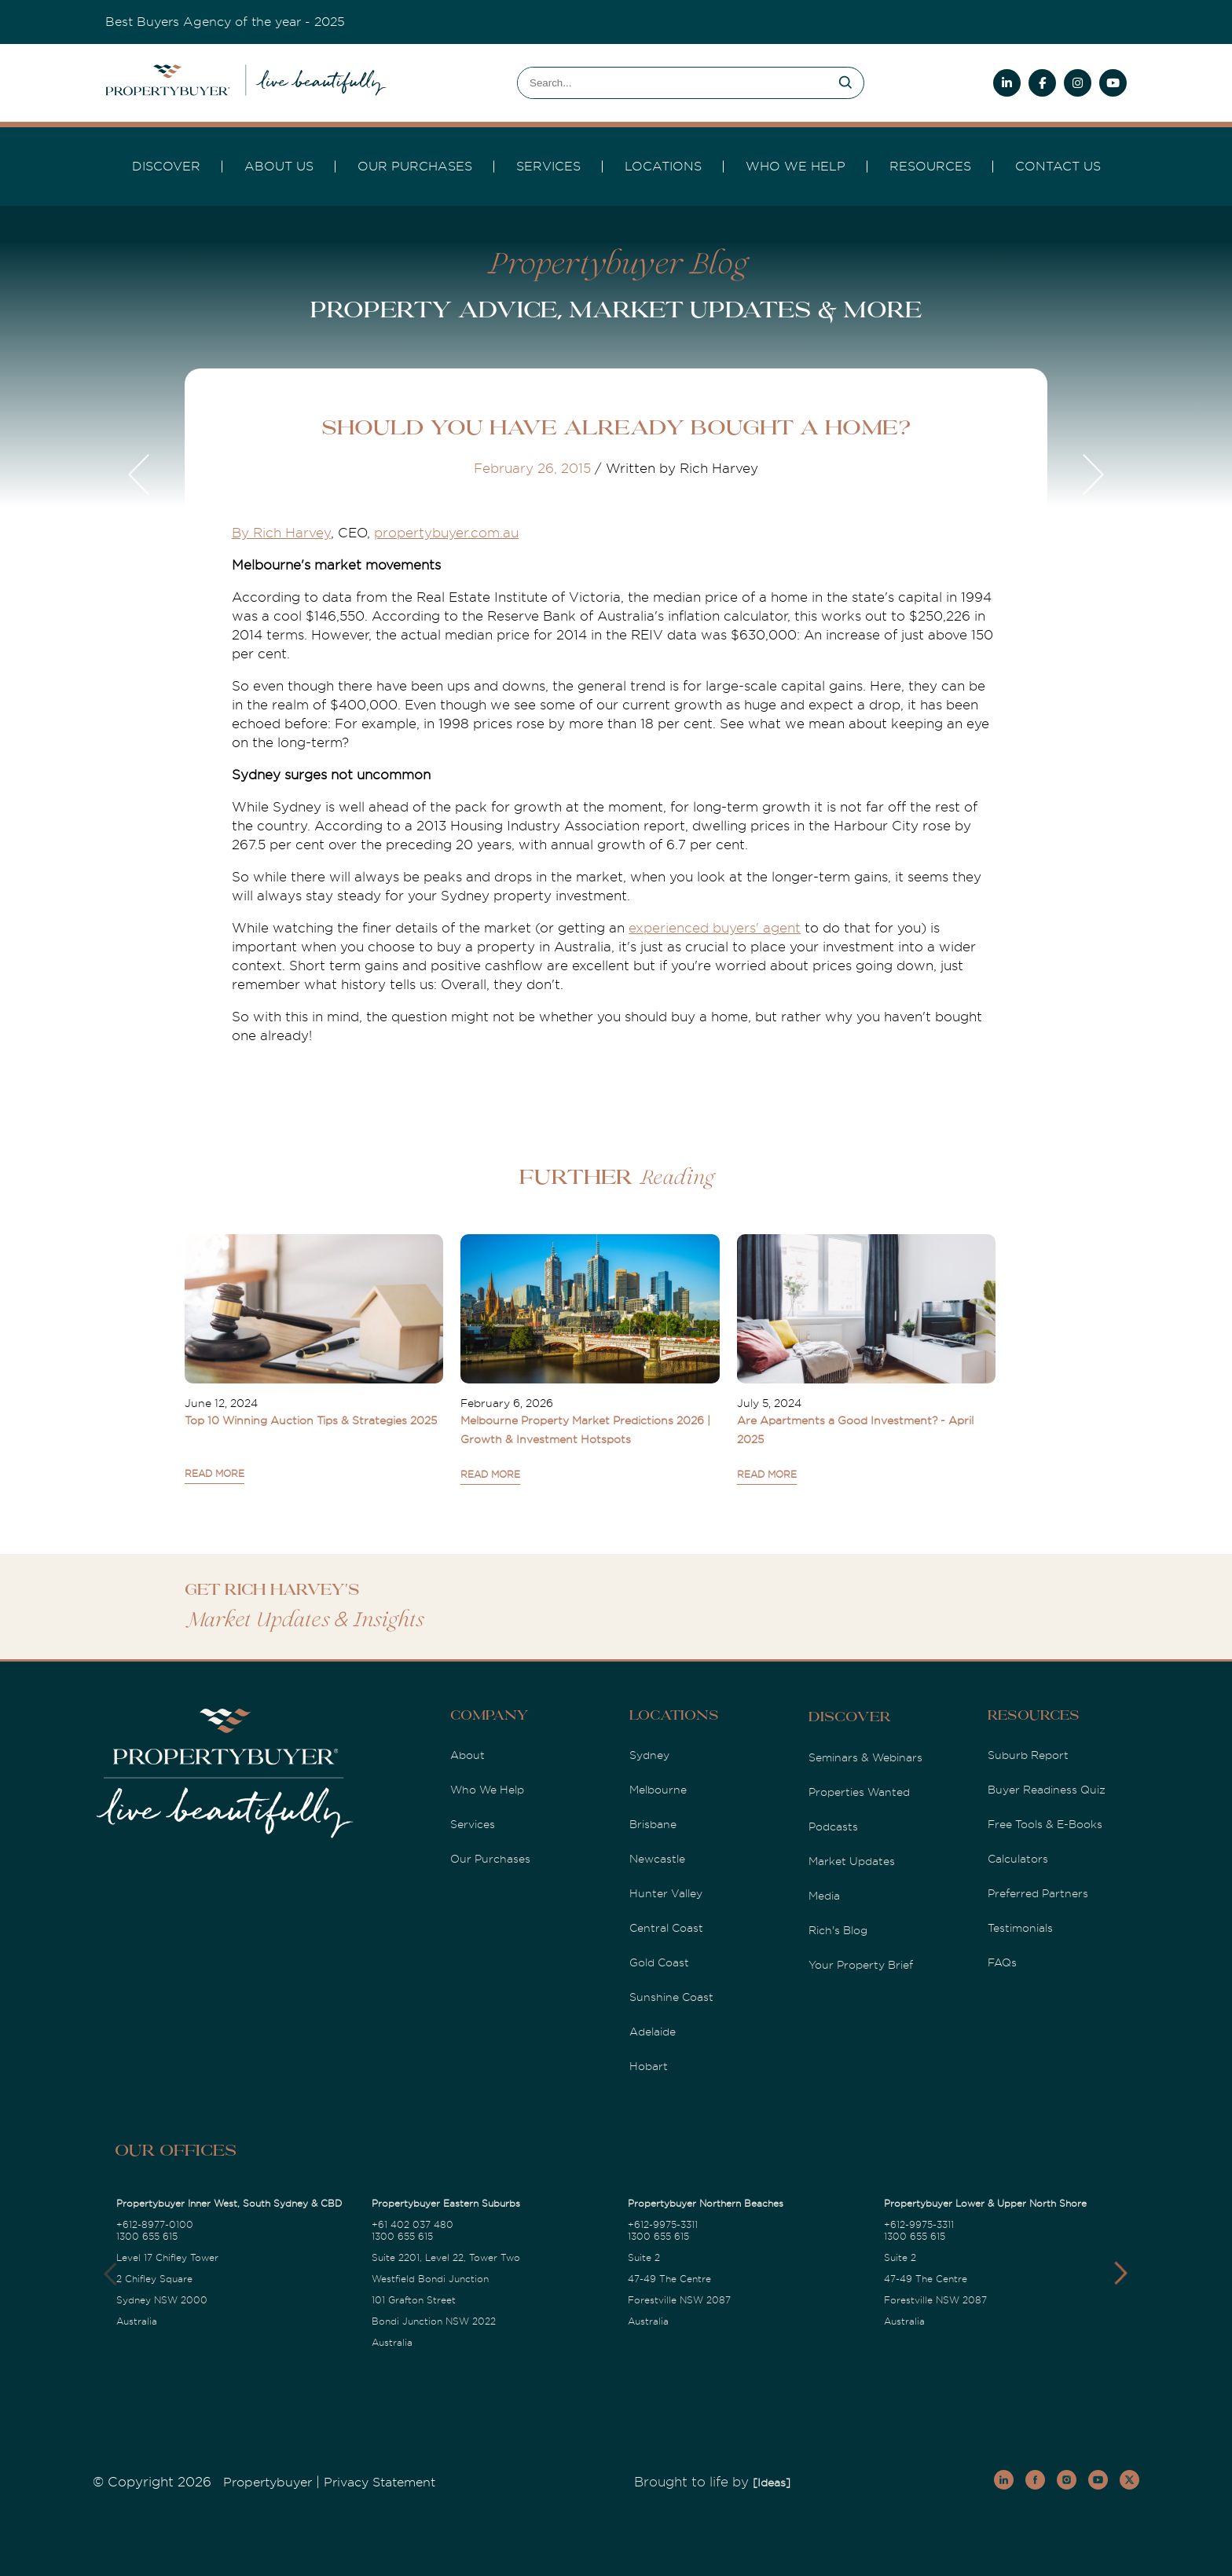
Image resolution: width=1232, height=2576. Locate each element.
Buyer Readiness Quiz (1047, 1789)
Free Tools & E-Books (1045, 1824)
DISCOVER (166, 166)
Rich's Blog (837, 1930)
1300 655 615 (147, 2236)
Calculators (1018, 1858)
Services (472, 1824)
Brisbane (652, 1824)
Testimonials (1020, 1928)
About (467, 1755)
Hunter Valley (665, 1893)
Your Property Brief (860, 1965)
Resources (930, 166)
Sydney (649, 1755)
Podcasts (833, 1826)
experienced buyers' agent (715, 928)
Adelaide (652, 2031)
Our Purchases (415, 166)
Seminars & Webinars (865, 1757)
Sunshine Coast (671, 1997)
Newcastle (657, 1858)
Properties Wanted (859, 1792)
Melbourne (658, 1789)
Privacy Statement (379, 2482)
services (548, 166)
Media (824, 1895)
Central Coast (666, 1928)
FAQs (1002, 1962)
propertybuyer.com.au (446, 533)
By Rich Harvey (281, 533)
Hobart (648, 2066)
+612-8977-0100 (154, 2224)
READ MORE (214, 1473)
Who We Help (487, 1789)
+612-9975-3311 (663, 2224)
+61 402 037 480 (412, 2224)
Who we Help (795, 166)
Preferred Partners (1038, 1893)
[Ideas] (771, 2482)
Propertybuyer (267, 2482)
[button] (1120, 2273)
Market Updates (851, 1861)
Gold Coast (659, 1962)
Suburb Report (1028, 1755)
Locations (663, 166)
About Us (279, 166)
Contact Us (1058, 166)
